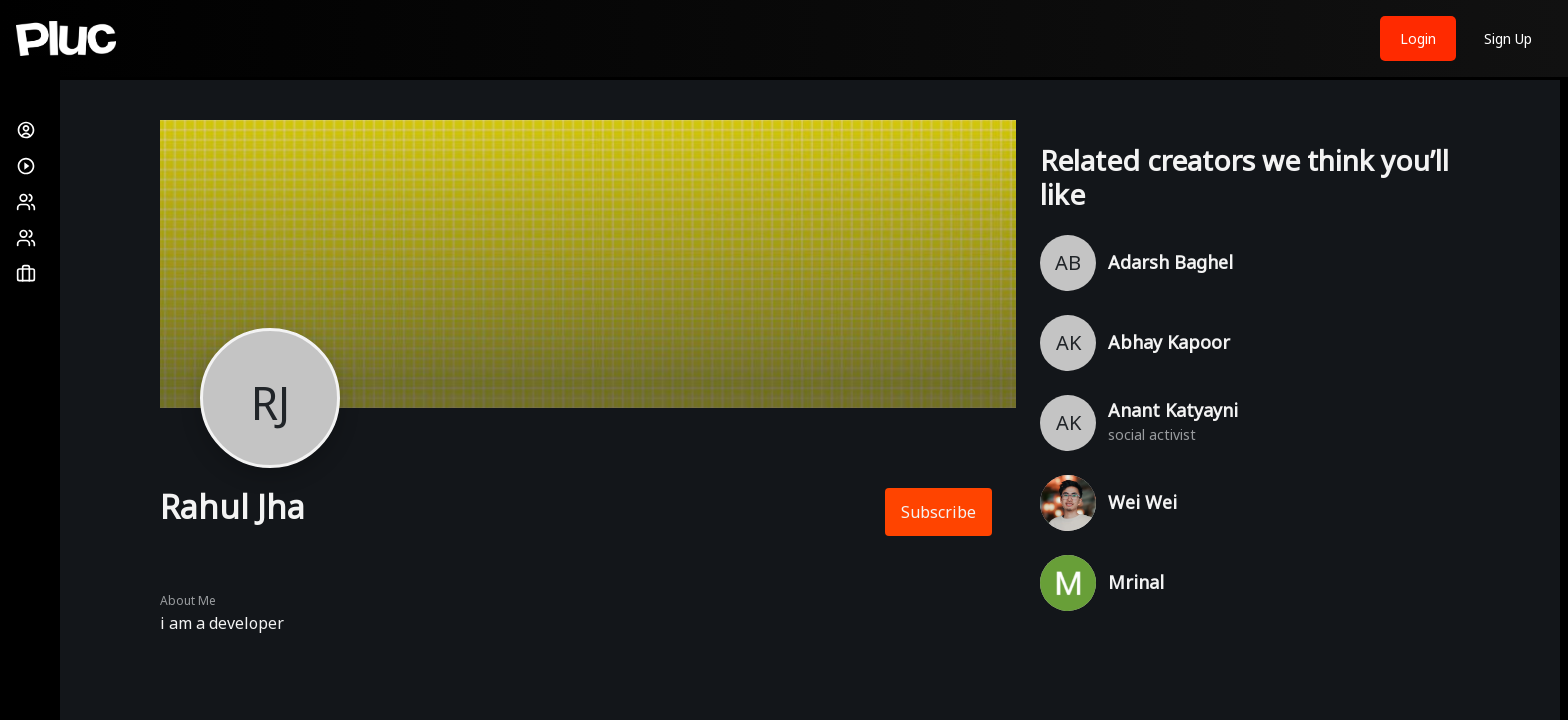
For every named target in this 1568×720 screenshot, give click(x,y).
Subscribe (938, 512)
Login (1418, 38)
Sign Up (1508, 38)
